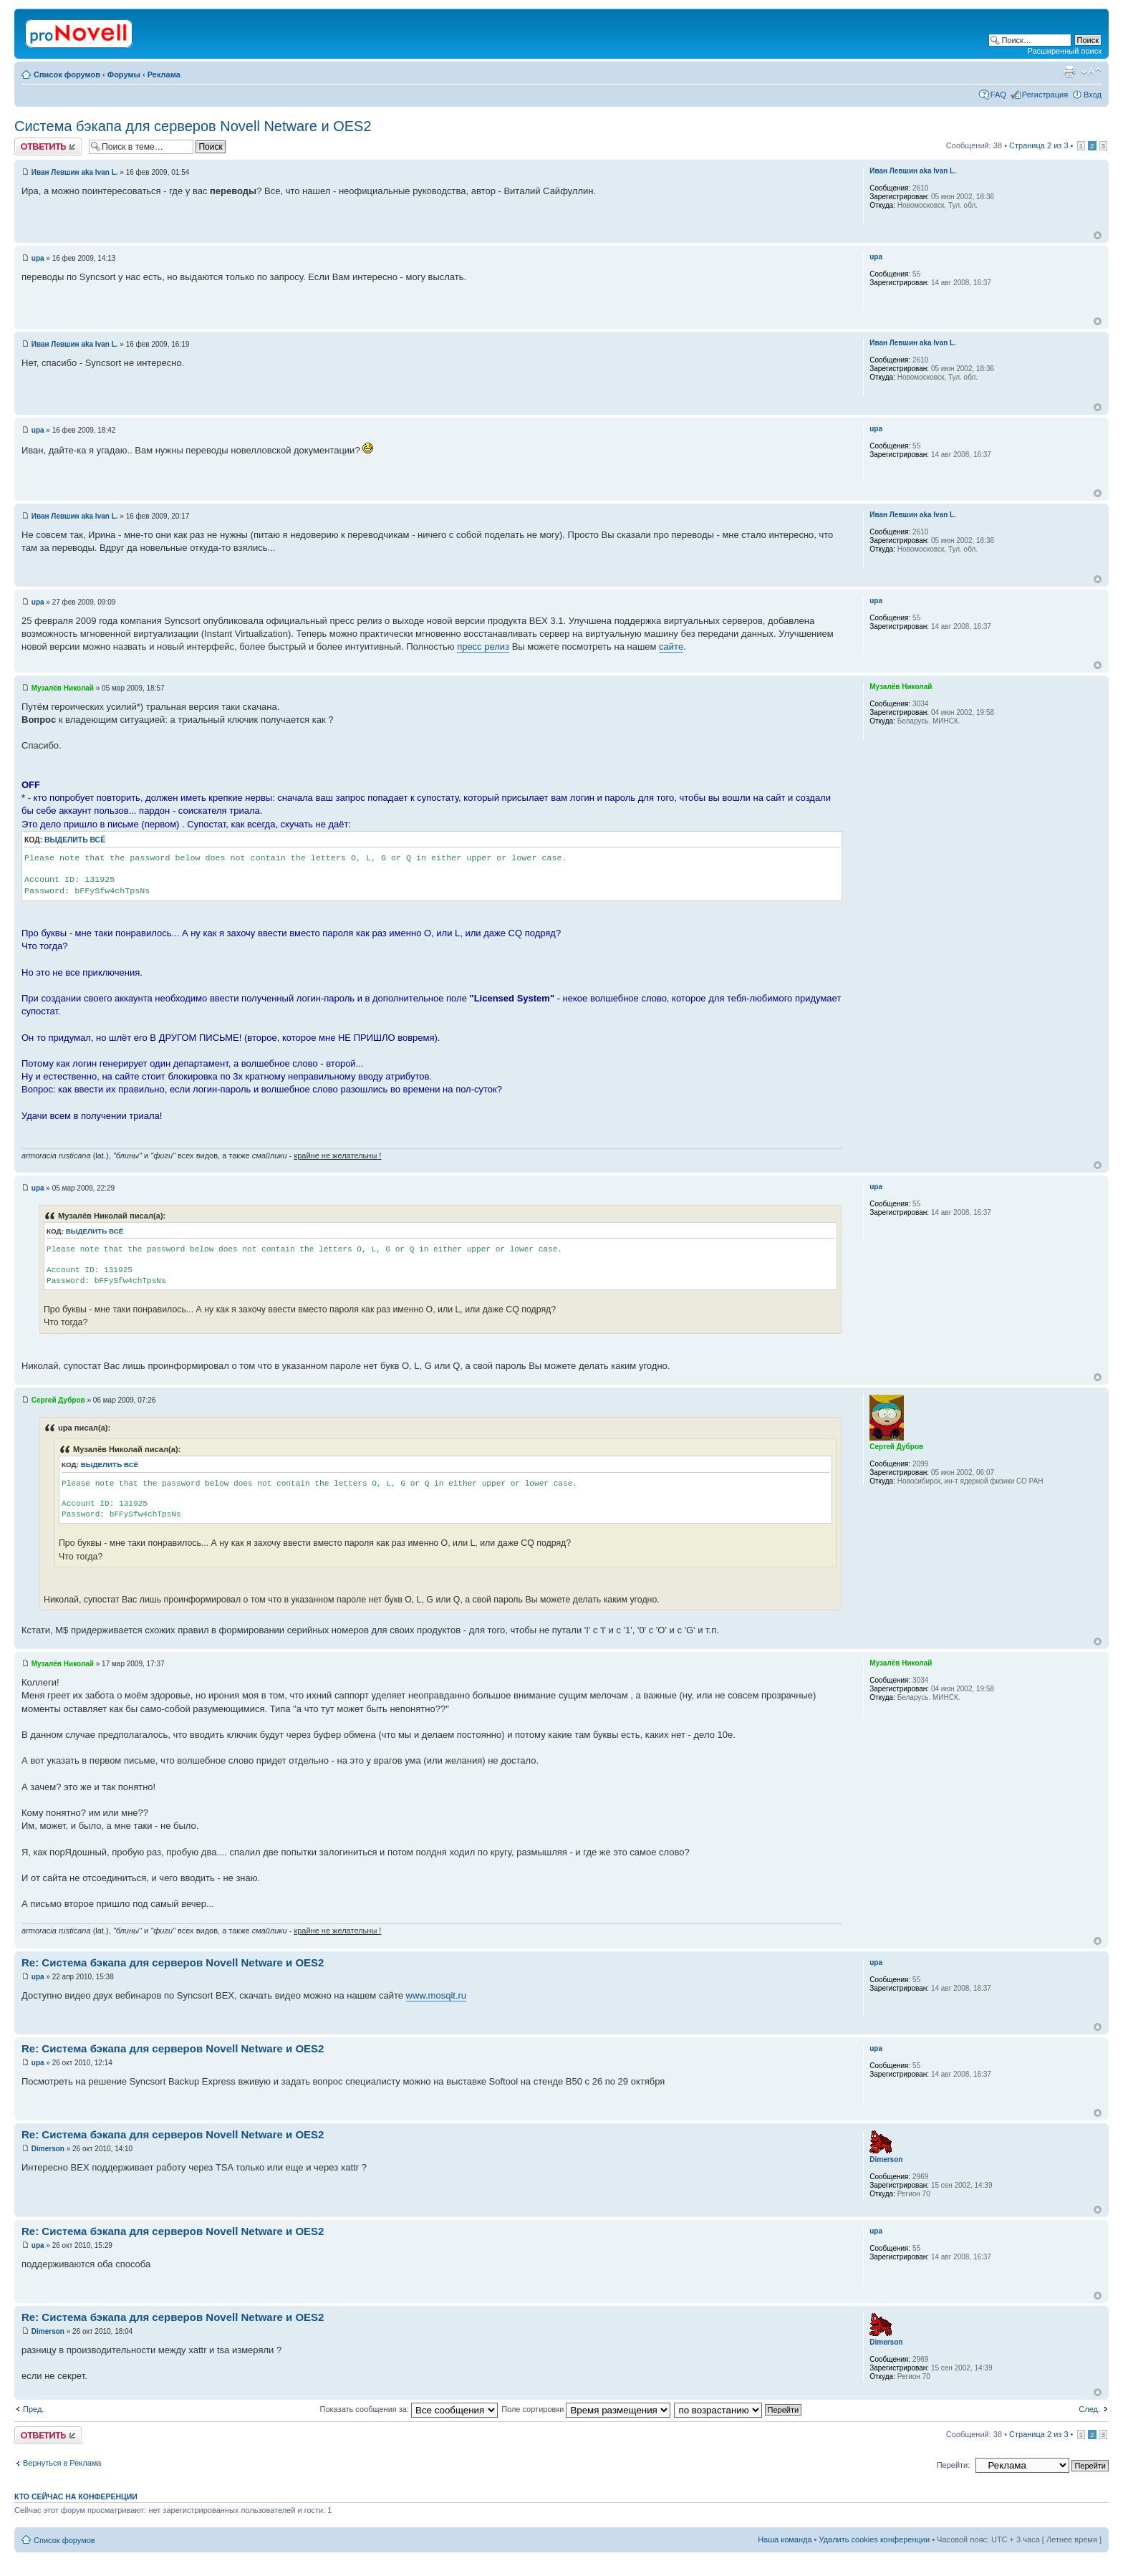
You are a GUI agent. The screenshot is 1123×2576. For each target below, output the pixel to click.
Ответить (48, 146)
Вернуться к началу (1098, 235)
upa (38, 258)
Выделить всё (74, 840)
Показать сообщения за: (409, 2409)
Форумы (123, 74)
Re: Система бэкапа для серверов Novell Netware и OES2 (172, 1962)
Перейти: (953, 2465)
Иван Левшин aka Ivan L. (75, 172)
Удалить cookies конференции (874, 2539)
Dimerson (48, 2149)
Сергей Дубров (58, 1400)
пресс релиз (483, 646)
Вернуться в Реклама (62, 2463)
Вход (1093, 94)
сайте (671, 646)
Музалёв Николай (63, 688)
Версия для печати (1069, 71)
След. (1089, 2409)
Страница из (1038, 145)
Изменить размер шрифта (1091, 71)
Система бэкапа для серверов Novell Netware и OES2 (193, 126)
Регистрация (1045, 94)
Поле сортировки (585, 2409)
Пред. (33, 2409)
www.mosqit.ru (436, 1995)
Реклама (164, 74)
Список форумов (67, 74)
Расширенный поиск (1064, 51)
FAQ (998, 94)
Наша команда (784, 2539)
